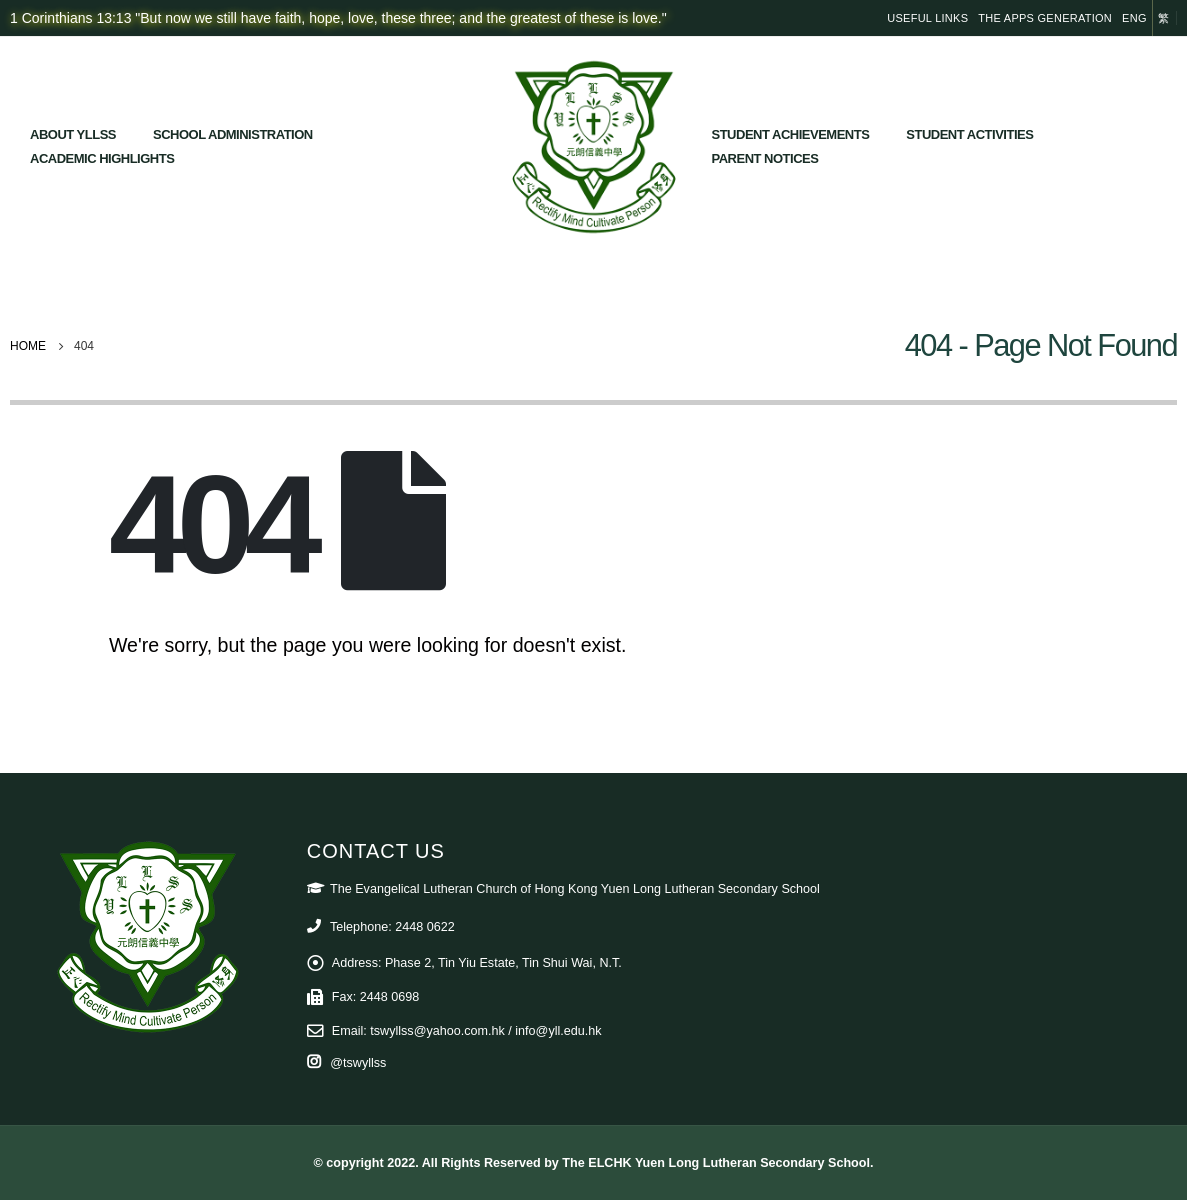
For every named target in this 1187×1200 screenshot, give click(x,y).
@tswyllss (358, 1063)
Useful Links (927, 18)
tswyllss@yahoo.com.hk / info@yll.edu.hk (485, 1031)
